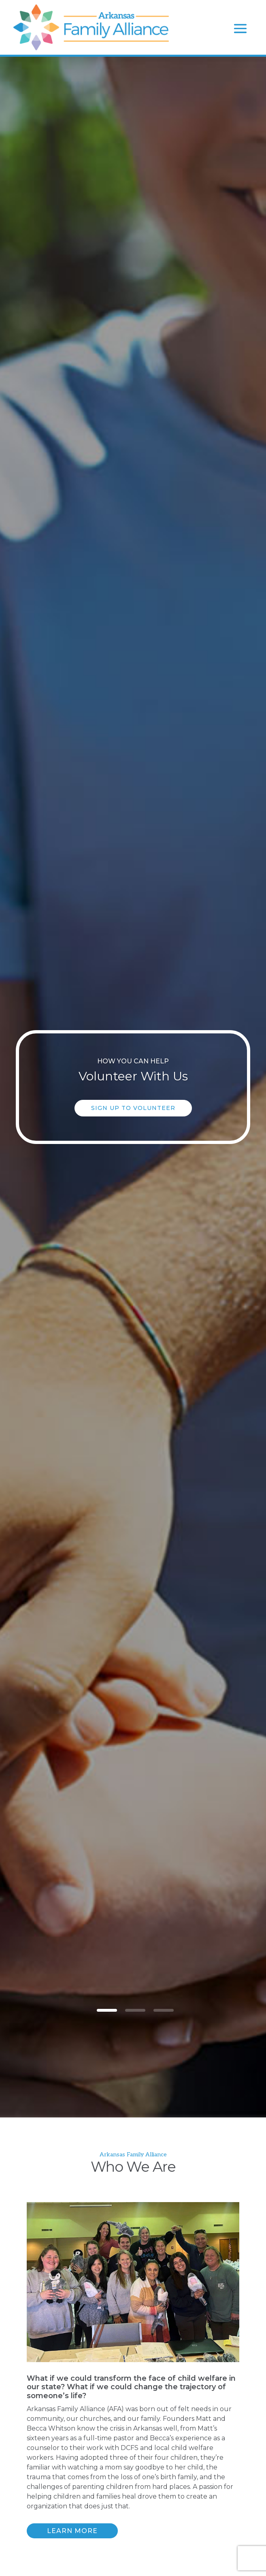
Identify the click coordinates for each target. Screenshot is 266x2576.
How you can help (133, 1061)
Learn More (72, 2531)
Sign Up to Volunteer (133, 1108)
